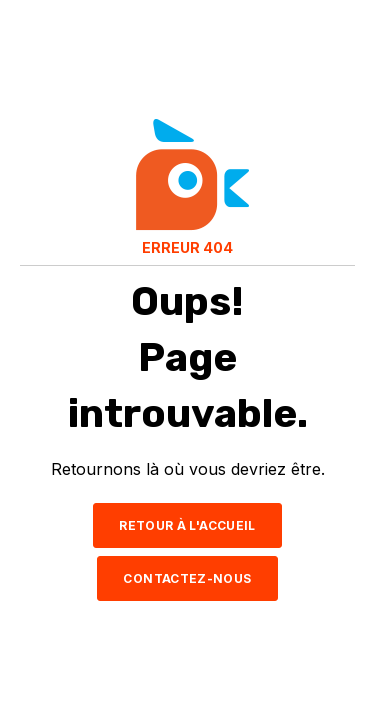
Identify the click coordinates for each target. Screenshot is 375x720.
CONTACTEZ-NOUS (187, 578)
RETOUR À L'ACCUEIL (187, 525)
